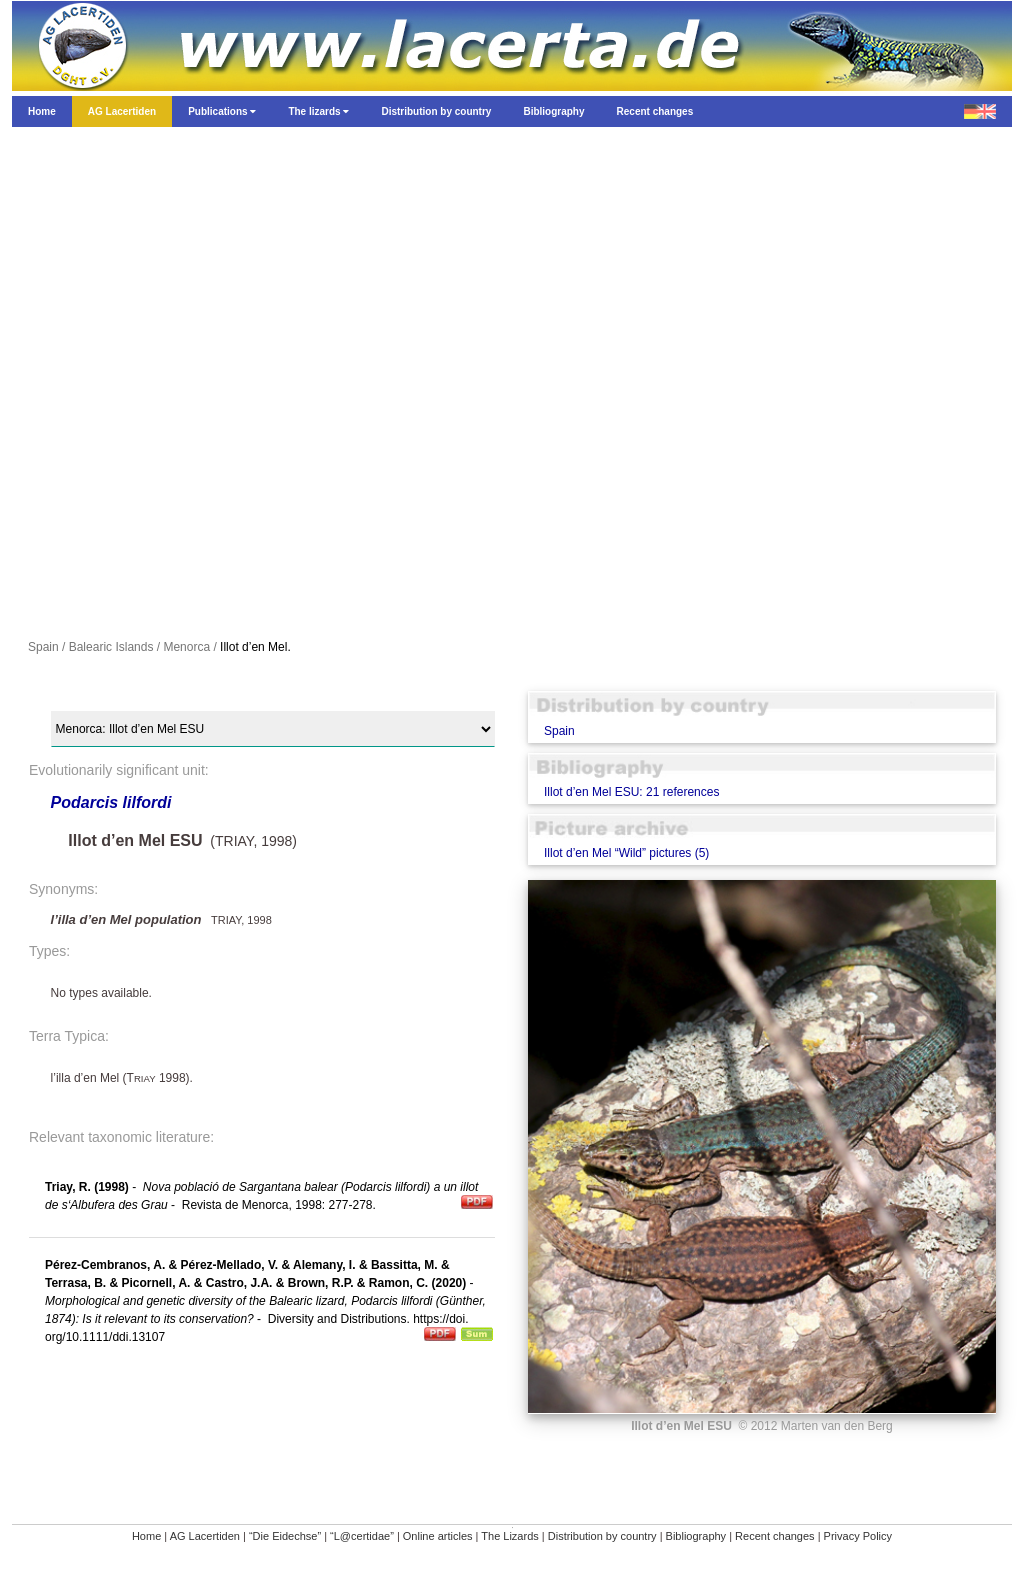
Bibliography (696, 1536)
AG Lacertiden (205, 1536)
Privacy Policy (858, 1536)
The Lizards (509, 1536)
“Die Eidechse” (285, 1536)
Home (146, 1536)
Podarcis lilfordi (111, 802)
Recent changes (775, 1536)
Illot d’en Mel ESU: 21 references (631, 792)
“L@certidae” (362, 1536)
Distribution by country (602, 1536)
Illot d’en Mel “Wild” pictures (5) (626, 853)
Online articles (438, 1536)
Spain (559, 731)
